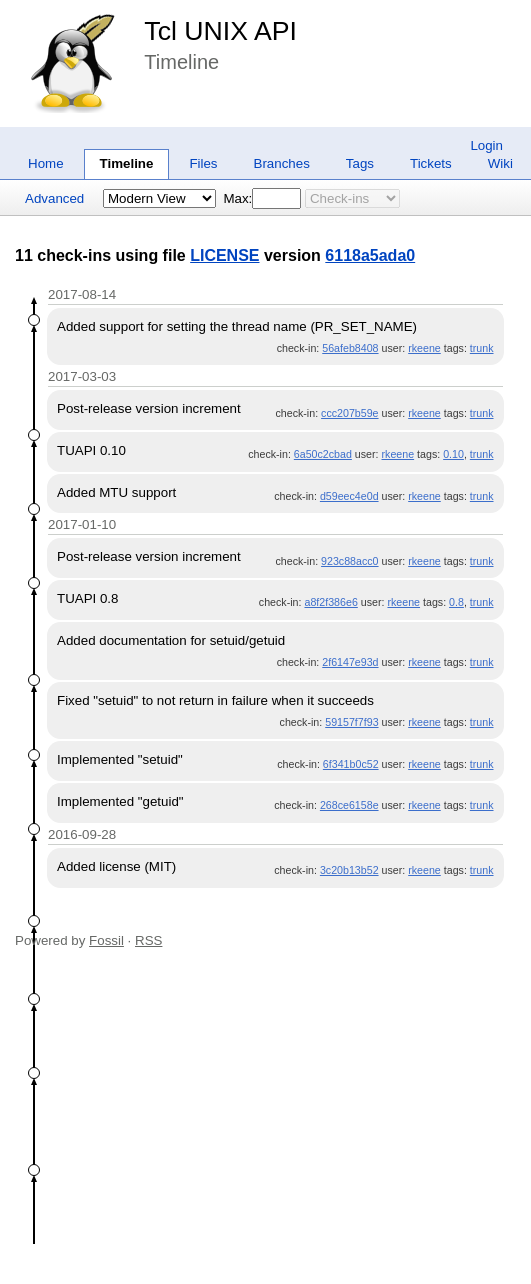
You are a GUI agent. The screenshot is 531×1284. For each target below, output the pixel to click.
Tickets (431, 163)
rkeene (424, 348)
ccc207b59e (349, 413)
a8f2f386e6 (330, 602)
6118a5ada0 (370, 255)
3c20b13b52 (349, 870)
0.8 (456, 602)
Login (486, 145)
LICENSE (224, 255)
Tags (360, 163)
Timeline (127, 163)
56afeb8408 (350, 348)
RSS (148, 940)
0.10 (453, 454)
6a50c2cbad (323, 454)
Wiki (500, 163)
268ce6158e (349, 805)
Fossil (106, 940)
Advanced (54, 198)
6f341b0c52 (351, 764)
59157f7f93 (351, 722)
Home (46, 163)
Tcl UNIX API (220, 31)
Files (203, 163)
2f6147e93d (350, 662)
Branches (282, 163)
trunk (482, 348)
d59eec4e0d (349, 496)
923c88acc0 (349, 561)
